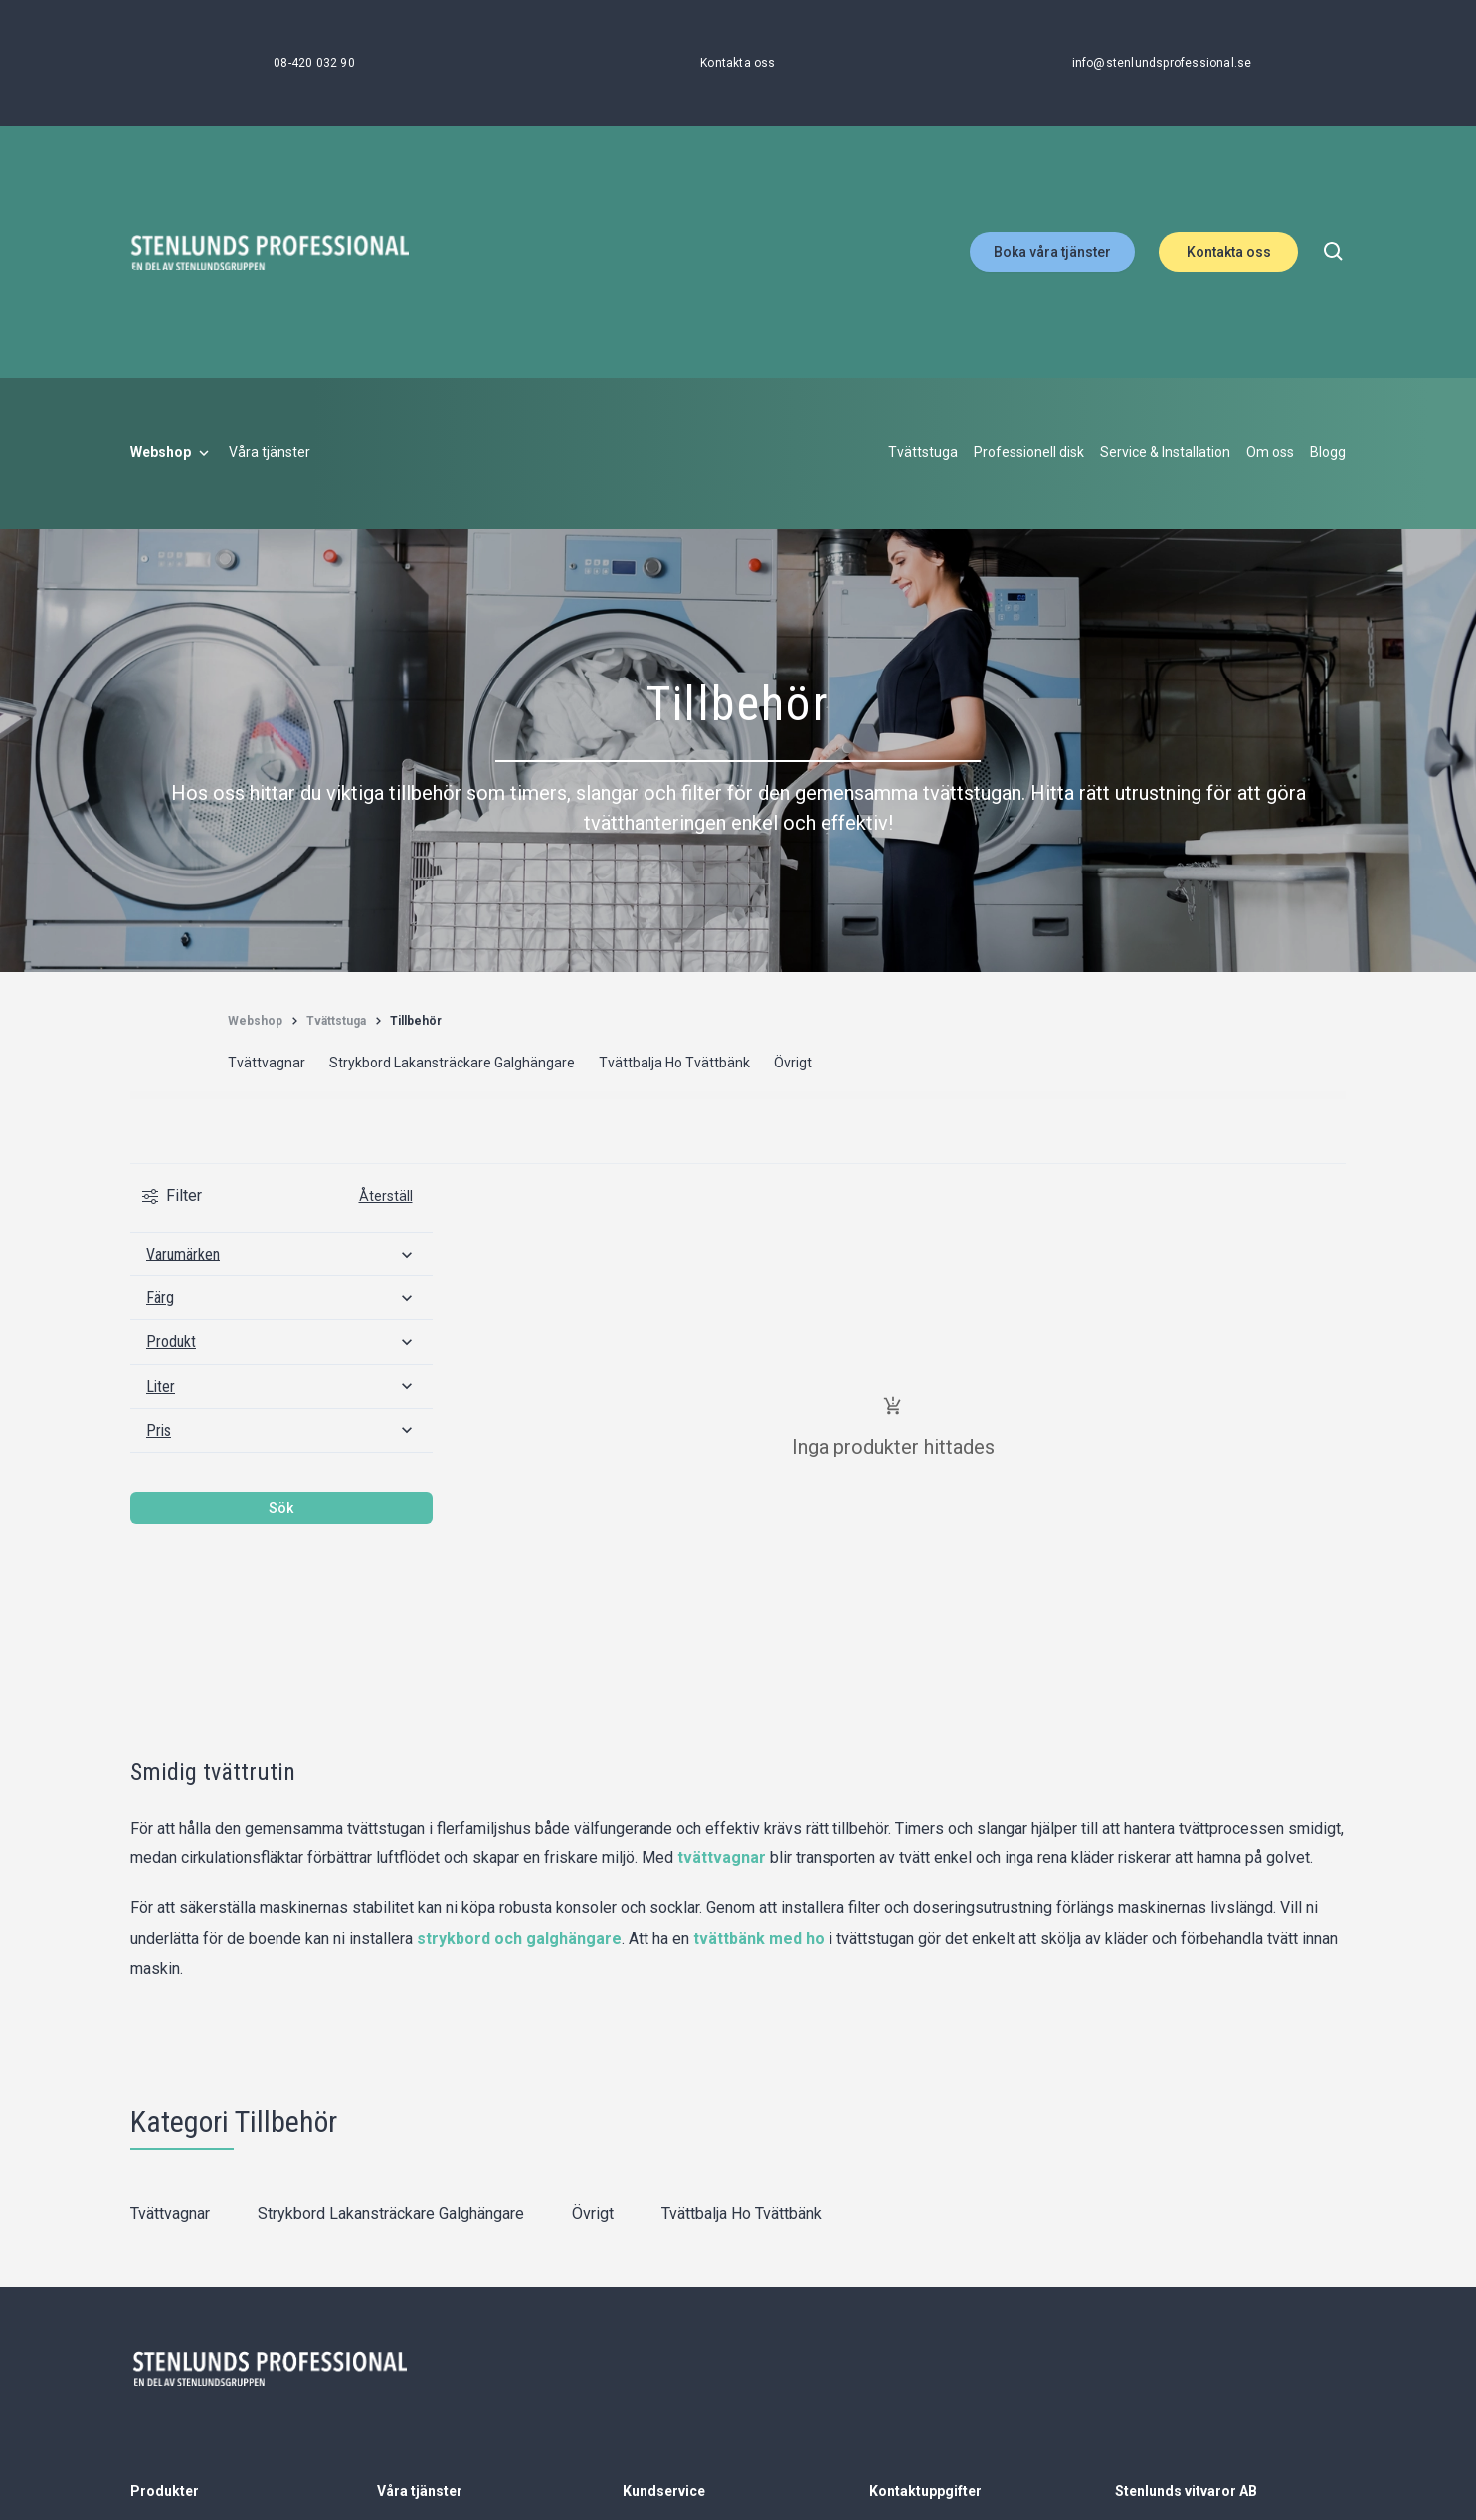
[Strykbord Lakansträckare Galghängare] (452, 1064)
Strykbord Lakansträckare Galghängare (391, 2213)
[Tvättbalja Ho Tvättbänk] (674, 1064)
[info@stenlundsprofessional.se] (1162, 63)
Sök (281, 1508)
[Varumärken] (281, 1254)
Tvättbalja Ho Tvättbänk (741, 2213)
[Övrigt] (793, 1064)
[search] (1334, 252)
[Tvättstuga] (923, 453)
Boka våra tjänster (1052, 252)
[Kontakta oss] (737, 63)
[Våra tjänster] (269, 453)
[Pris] (281, 1430)
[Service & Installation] (1165, 453)
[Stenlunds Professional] (269, 252)
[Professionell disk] (1029, 453)
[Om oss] (1270, 453)
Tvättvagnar (170, 2213)
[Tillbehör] (416, 1021)
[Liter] (281, 1386)
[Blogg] (1328, 453)
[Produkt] (281, 1341)
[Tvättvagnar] (266, 1064)
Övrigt (593, 2213)
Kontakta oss (1229, 252)
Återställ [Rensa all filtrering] (386, 1196)
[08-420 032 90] (314, 63)
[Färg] (281, 1297)
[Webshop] (171, 453)
